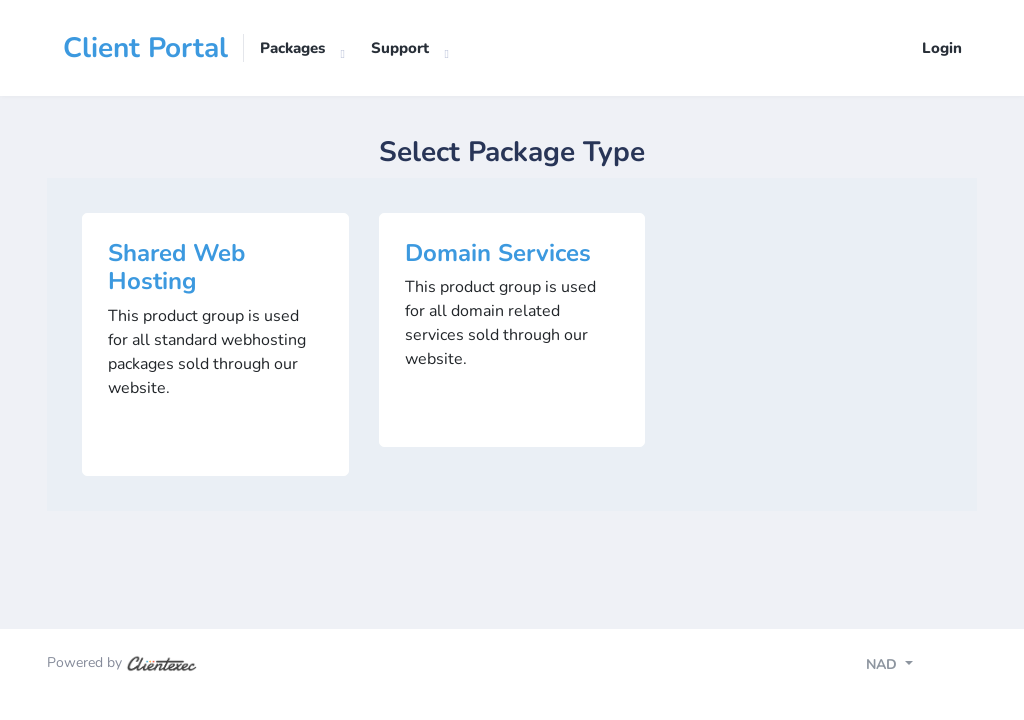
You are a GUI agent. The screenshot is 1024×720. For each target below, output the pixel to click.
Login (942, 48)
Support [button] (400, 48)
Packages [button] (292, 48)
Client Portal (145, 48)
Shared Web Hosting (176, 267)
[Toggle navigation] (907, 667)
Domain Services (498, 253)
